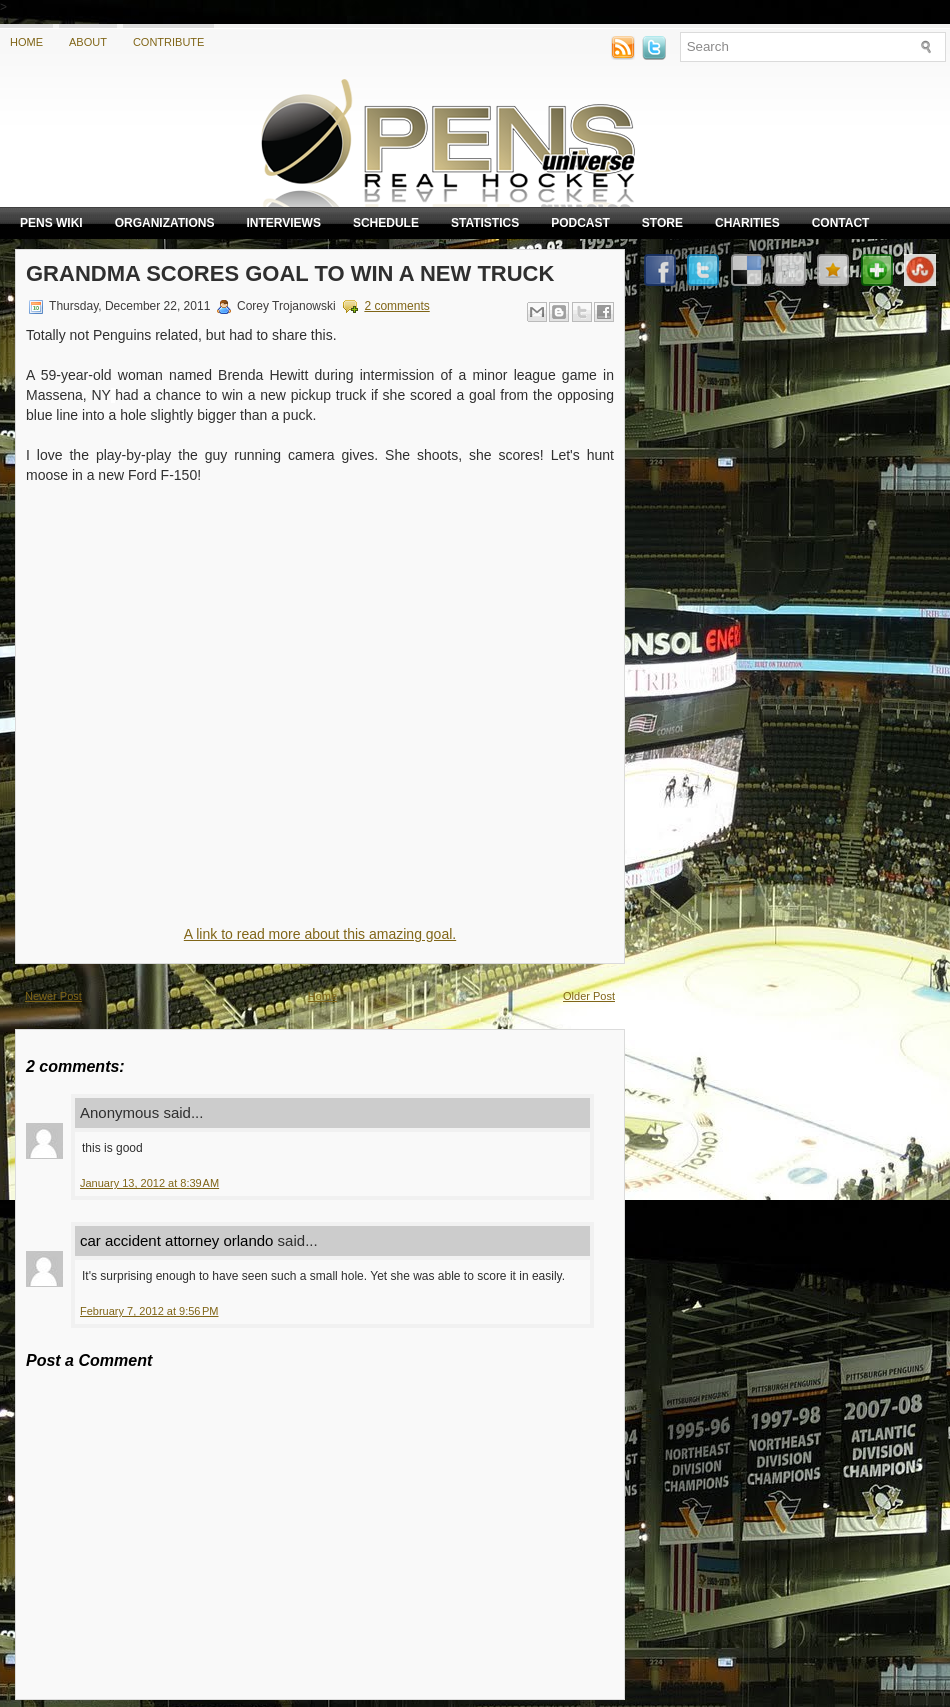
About (88, 42)
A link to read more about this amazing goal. (320, 934)
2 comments (396, 306)
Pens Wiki (51, 223)
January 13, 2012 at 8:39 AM (149, 1183)
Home (26, 42)
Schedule (386, 223)
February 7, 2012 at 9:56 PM (149, 1311)
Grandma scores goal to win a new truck (290, 273)
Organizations (165, 223)
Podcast (580, 223)
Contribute (169, 42)
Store (662, 223)
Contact (841, 223)
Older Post (589, 996)
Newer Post (53, 996)
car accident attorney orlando (176, 1240)
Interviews (283, 223)
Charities (747, 223)
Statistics (485, 223)
